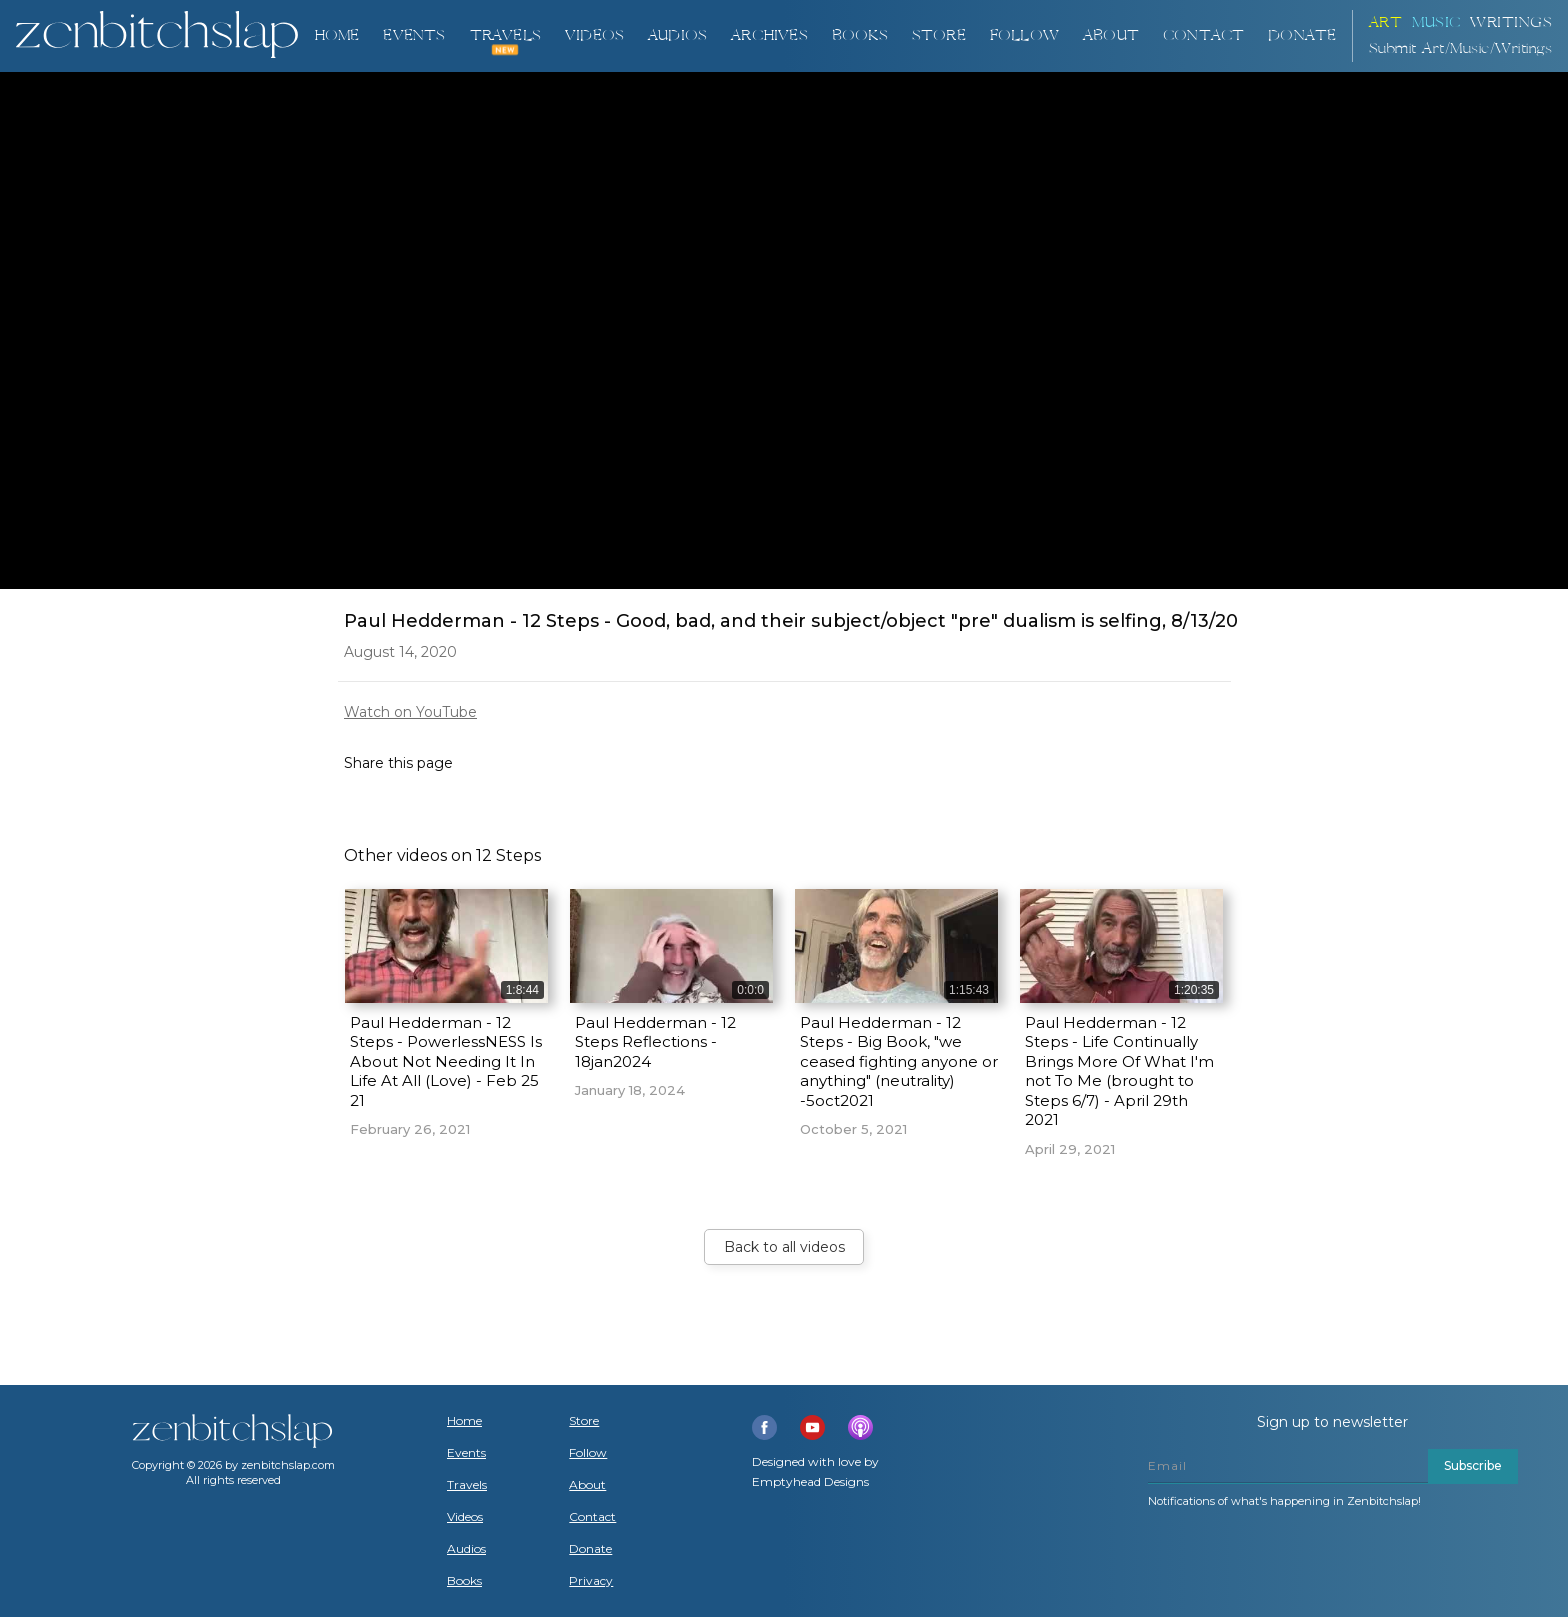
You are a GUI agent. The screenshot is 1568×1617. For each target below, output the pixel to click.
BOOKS (860, 35)
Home (337, 35)
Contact (1203, 35)
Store (939, 35)
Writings (1511, 22)
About (1111, 35)
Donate (590, 1549)
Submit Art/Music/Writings (1461, 48)
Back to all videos (784, 1247)
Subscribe (1473, 1465)
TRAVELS (505, 35)
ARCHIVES (769, 35)
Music (1436, 22)
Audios (466, 1549)
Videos (465, 1517)
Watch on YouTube (410, 712)
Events (414, 35)
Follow (1024, 35)
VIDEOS (594, 35)
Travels (467, 1485)
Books (464, 1581)
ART (1386, 22)
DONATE (1302, 35)
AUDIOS (677, 35)
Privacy (591, 1581)
